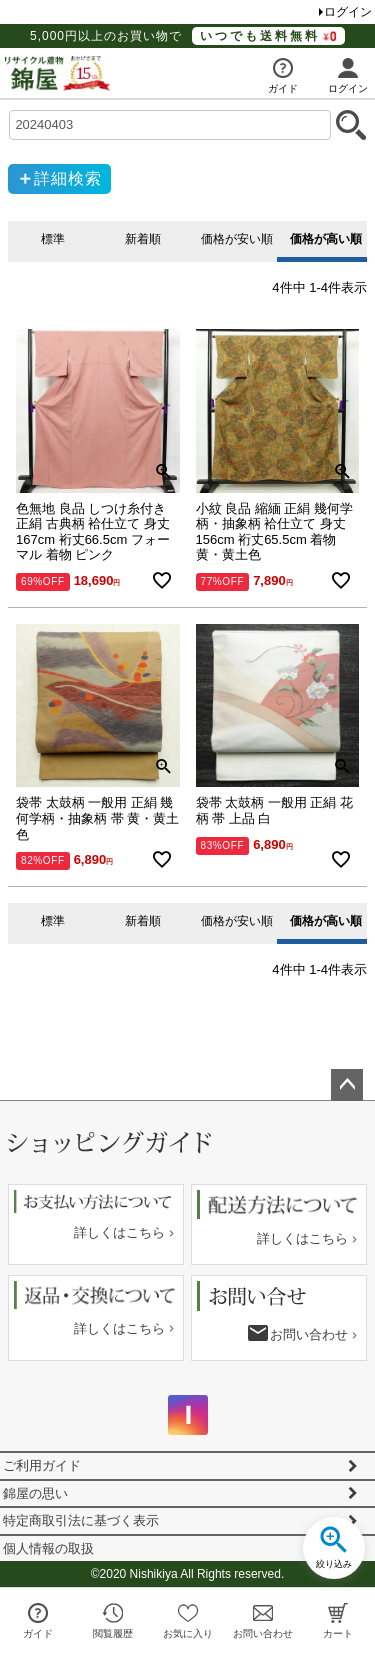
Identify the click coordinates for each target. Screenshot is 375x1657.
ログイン (348, 12)
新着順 (143, 239)
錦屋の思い (35, 1493)
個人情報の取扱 (48, 1548)
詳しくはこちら (119, 1232)
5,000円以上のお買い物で (187, 36)
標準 (53, 239)
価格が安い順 (237, 239)
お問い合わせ (309, 1334)
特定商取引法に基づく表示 (81, 1520)
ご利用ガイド (42, 1465)
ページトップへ (347, 1085)
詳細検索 (68, 178)
